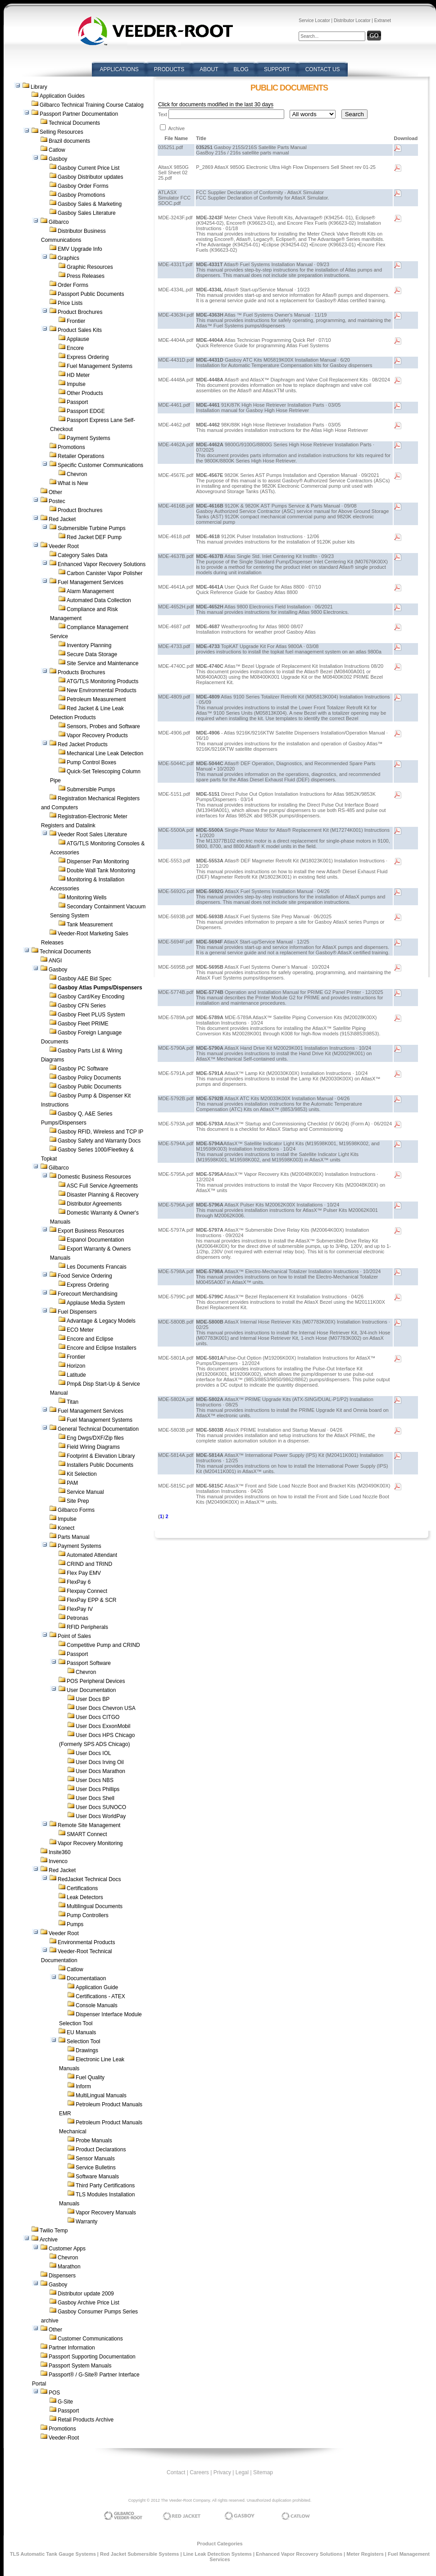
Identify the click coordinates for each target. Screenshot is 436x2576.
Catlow (57, 150)
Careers (199, 2472)
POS (54, 2393)
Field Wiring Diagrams (93, 1447)
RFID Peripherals (87, 1627)
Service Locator (314, 20)
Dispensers (62, 2275)
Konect (66, 1528)
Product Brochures (80, 312)
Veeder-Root (64, 2438)
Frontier (76, 321)
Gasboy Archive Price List (88, 2302)
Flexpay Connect (87, 1591)
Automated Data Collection (99, 600)
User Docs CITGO (97, 1717)
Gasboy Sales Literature (87, 213)
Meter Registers (365, 2554)
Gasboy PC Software (83, 1069)
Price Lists (70, 303)
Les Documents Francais (97, 1267)
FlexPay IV (80, 1609)
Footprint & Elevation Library (101, 1456)
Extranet (382, 20)
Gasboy (58, 159)
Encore (75, 348)
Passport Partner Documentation (79, 114)
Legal (242, 2472)
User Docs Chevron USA (106, 1708)
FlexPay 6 (79, 1582)
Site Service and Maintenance (102, 663)
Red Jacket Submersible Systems (139, 2554)
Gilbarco (59, 222)
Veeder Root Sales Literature (92, 834)
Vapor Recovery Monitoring (90, 1843)
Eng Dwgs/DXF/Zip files (95, 1438)
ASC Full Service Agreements (102, 1186)
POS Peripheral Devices (96, 1681)
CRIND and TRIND (89, 1564)
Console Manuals (97, 2005)
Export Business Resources (91, 1231)
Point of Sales (74, 1636)
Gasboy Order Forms (83, 186)
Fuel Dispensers (77, 1312)
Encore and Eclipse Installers (101, 1348)
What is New (73, 483)
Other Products (85, 393)
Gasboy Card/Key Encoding (91, 996)
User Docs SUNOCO (101, 1807)
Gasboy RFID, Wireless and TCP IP (100, 1132)
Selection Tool (83, 2041)
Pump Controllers (88, 1915)
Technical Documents (74, 123)
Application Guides (62, 96)
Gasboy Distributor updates (90, 177)
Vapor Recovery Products (97, 735)
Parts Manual (74, 1537)
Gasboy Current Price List (88, 168)
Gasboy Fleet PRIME (83, 1023)
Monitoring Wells (86, 897)
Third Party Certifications (105, 2185)
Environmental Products (86, 1942)
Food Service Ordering (85, 1276)
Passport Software (89, 1663)
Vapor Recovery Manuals (106, 2212)
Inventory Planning (89, 645)
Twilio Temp (54, 2230)
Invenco (58, 1861)
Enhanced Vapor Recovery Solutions (101, 564)
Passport (77, 402)
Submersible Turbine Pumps (92, 528)
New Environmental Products (101, 690)
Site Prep (78, 1501)
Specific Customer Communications (100, 465)
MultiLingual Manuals (101, 2095)
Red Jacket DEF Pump (94, 537)
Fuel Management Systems (99, 366)
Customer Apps (67, 2248)
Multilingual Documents (95, 1906)
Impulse (76, 384)
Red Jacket (62, 519)
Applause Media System (96, 1303)
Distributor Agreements (94, 1204)
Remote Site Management (89, 1825)
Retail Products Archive (86, 2420)
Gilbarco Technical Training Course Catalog (92, 105)
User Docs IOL (93, 1753)
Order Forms (73, 285)
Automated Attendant (92, 1555)
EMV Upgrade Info (80, 249)
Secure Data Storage (92, 654)
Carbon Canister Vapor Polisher (105, 573)
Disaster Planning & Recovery (102, 1195)
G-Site (65, 2402)
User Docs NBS (95, 1780)
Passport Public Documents (91, 294)
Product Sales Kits (80, 330)
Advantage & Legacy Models (101, 1321)
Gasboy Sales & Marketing (90, 204)
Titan (72, 1402)
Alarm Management (90, 591)
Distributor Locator (352, 20)
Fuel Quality (90, 2077)
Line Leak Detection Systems (217, 2554)
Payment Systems (88, 438)
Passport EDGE (86, 411)
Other (55, 492)
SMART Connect (87, 1834)
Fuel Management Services (90, 582)
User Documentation (91, 1690)
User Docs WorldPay (101, 1816)
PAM (72, 1483)
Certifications (82, 1888)
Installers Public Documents (100, 1465)
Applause (78, 339)
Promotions (71, 447)
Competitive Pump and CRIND (103, 1645)
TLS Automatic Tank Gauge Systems (53, 2554)
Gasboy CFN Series (82, 1005)
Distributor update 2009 (86, 2293)
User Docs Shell (95, 1798)
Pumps (75, 1924)
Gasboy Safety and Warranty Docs (99, 1141)
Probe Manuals (94, 2140)
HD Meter (78, 375)
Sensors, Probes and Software (103, 726)
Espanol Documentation (95, 1240)
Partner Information (72, 2348)
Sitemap (263, 2472)
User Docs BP (92, 1699)
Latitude (76, 1375)
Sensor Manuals (95, 2158)
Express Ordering (88, 357)
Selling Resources (61, 132)
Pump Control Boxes (91, 762)
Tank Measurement (90, 924)
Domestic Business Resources (94, 1177)
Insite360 (60, 1852)
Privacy (222, 2472)
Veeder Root (64, 546)
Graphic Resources (90, 267)
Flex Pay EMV (84, 1573)
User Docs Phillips (97, 1789)
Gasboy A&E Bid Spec (84, 978)
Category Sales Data (83, 555)
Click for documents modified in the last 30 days (215, 104)
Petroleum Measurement (96, 699)
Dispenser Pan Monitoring (98, 861)
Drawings (87, 2050)
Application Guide (97, 1987)
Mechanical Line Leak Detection (105, 753)
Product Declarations (101, 2149)
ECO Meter (80, 1330)
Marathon (69, 2266)
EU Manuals (81, 2032)
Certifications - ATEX (100, 1996)
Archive (49, 2239)
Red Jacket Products (83, 744)
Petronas (77, 1618)
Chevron (77, 474)
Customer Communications (90, 2339)
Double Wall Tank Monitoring (101, 870)
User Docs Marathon (100, 1771)
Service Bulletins (96, 2167)
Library (39, 87)
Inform (83, 2086)
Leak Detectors (85, 1897)
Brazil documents (69, 141)
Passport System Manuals (80, 2366)
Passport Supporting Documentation (92, 2357)
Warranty (86, 2221)
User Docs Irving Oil (100, 1762)
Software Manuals (97, 2176)
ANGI (55, 960)
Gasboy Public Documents (89, 1087)
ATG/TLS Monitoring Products (102, 681)
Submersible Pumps (91, 789)
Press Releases (85, 276)
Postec (57, 501)
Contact (176, 2472)
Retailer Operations (81, 456)
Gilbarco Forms (76, 1510)
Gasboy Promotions (81, 195)
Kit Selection (82, 1474)
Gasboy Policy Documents (89, 1078)
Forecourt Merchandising (88, 1294)
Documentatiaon (86, 1978)
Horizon (76, 1366)
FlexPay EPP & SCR (91, 1600)
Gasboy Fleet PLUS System (91, 1014)
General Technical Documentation (98, 1429)
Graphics (68, 258)
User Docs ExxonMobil (103, 1726)
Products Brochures (81, 672)
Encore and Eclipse (90, 1339)
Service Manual (85, 1492)
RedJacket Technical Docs (89, 1879)
